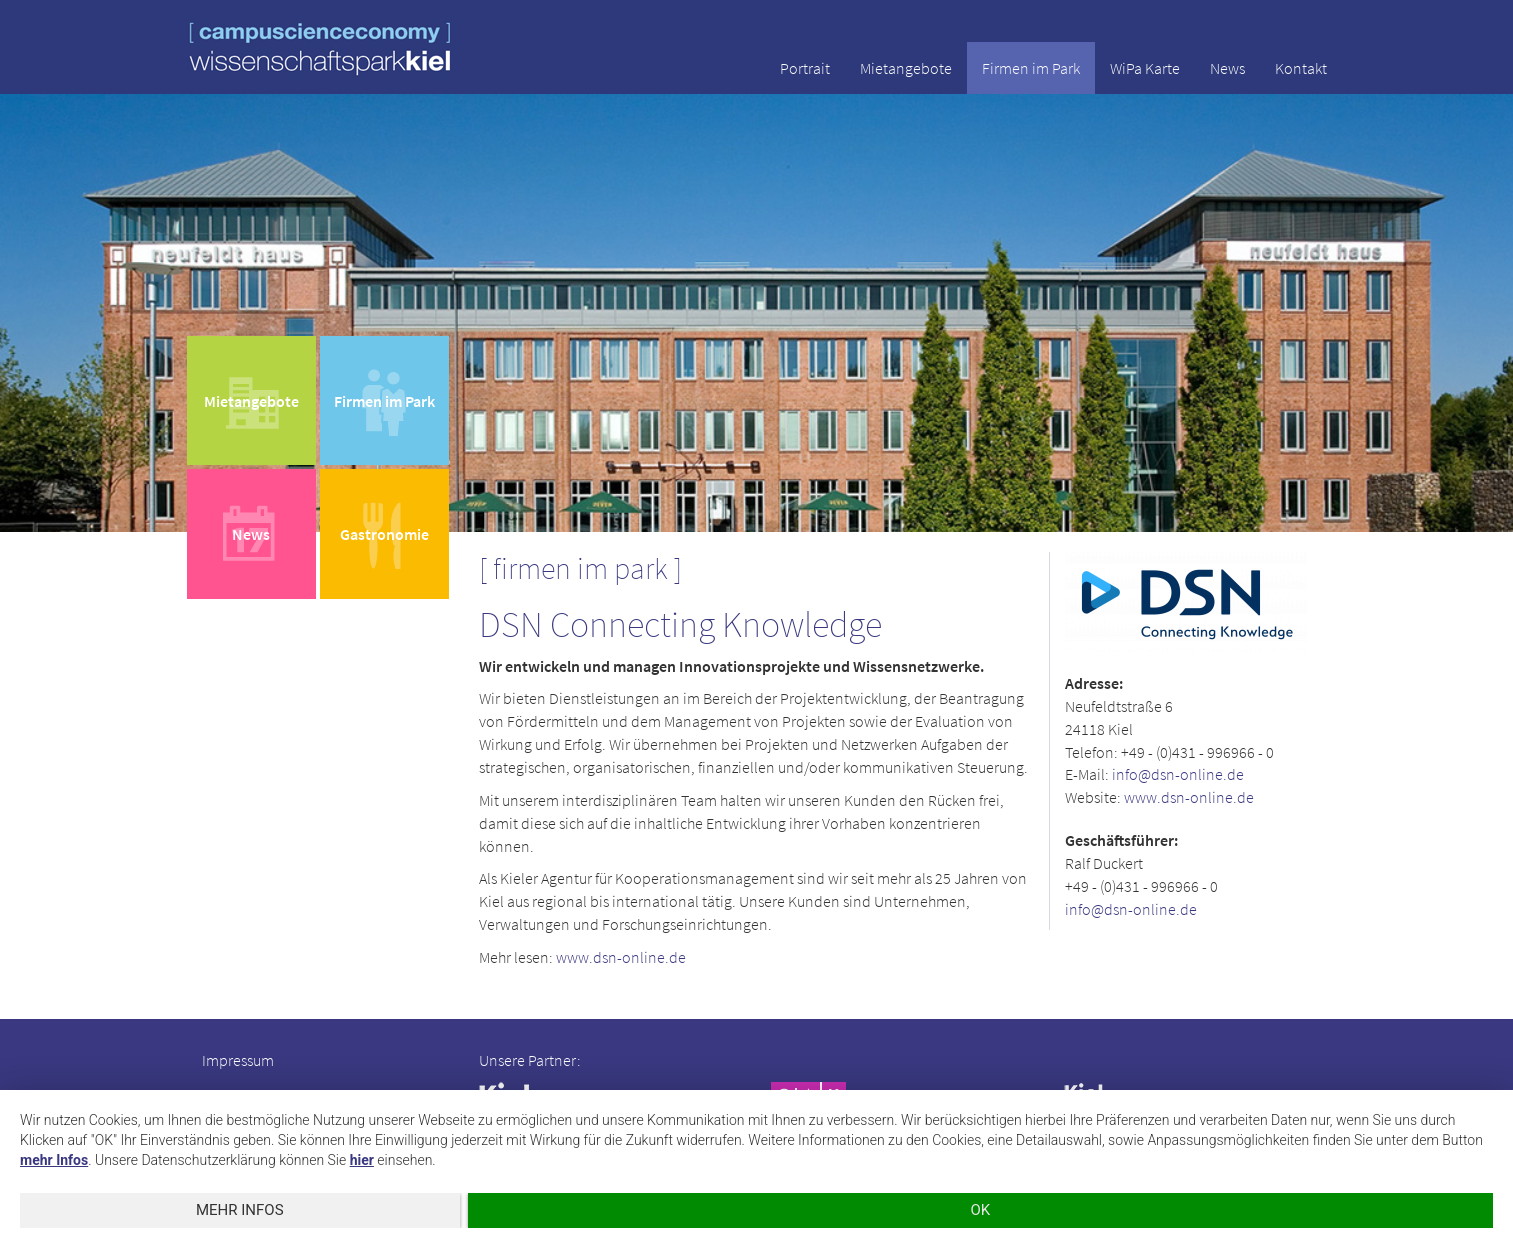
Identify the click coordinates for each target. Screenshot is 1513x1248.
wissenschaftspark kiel (320, 48)
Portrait (805, 68)
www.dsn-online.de (621, 957)
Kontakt (1301, 68)
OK (980, 1210)
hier (362, 1160)
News (1227, 68)
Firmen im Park (1031, 68)
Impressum (238, 1060)
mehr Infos (54, 1160)
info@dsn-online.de (1178, 774)
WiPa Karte (1145, 68)
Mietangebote (906, 68)
